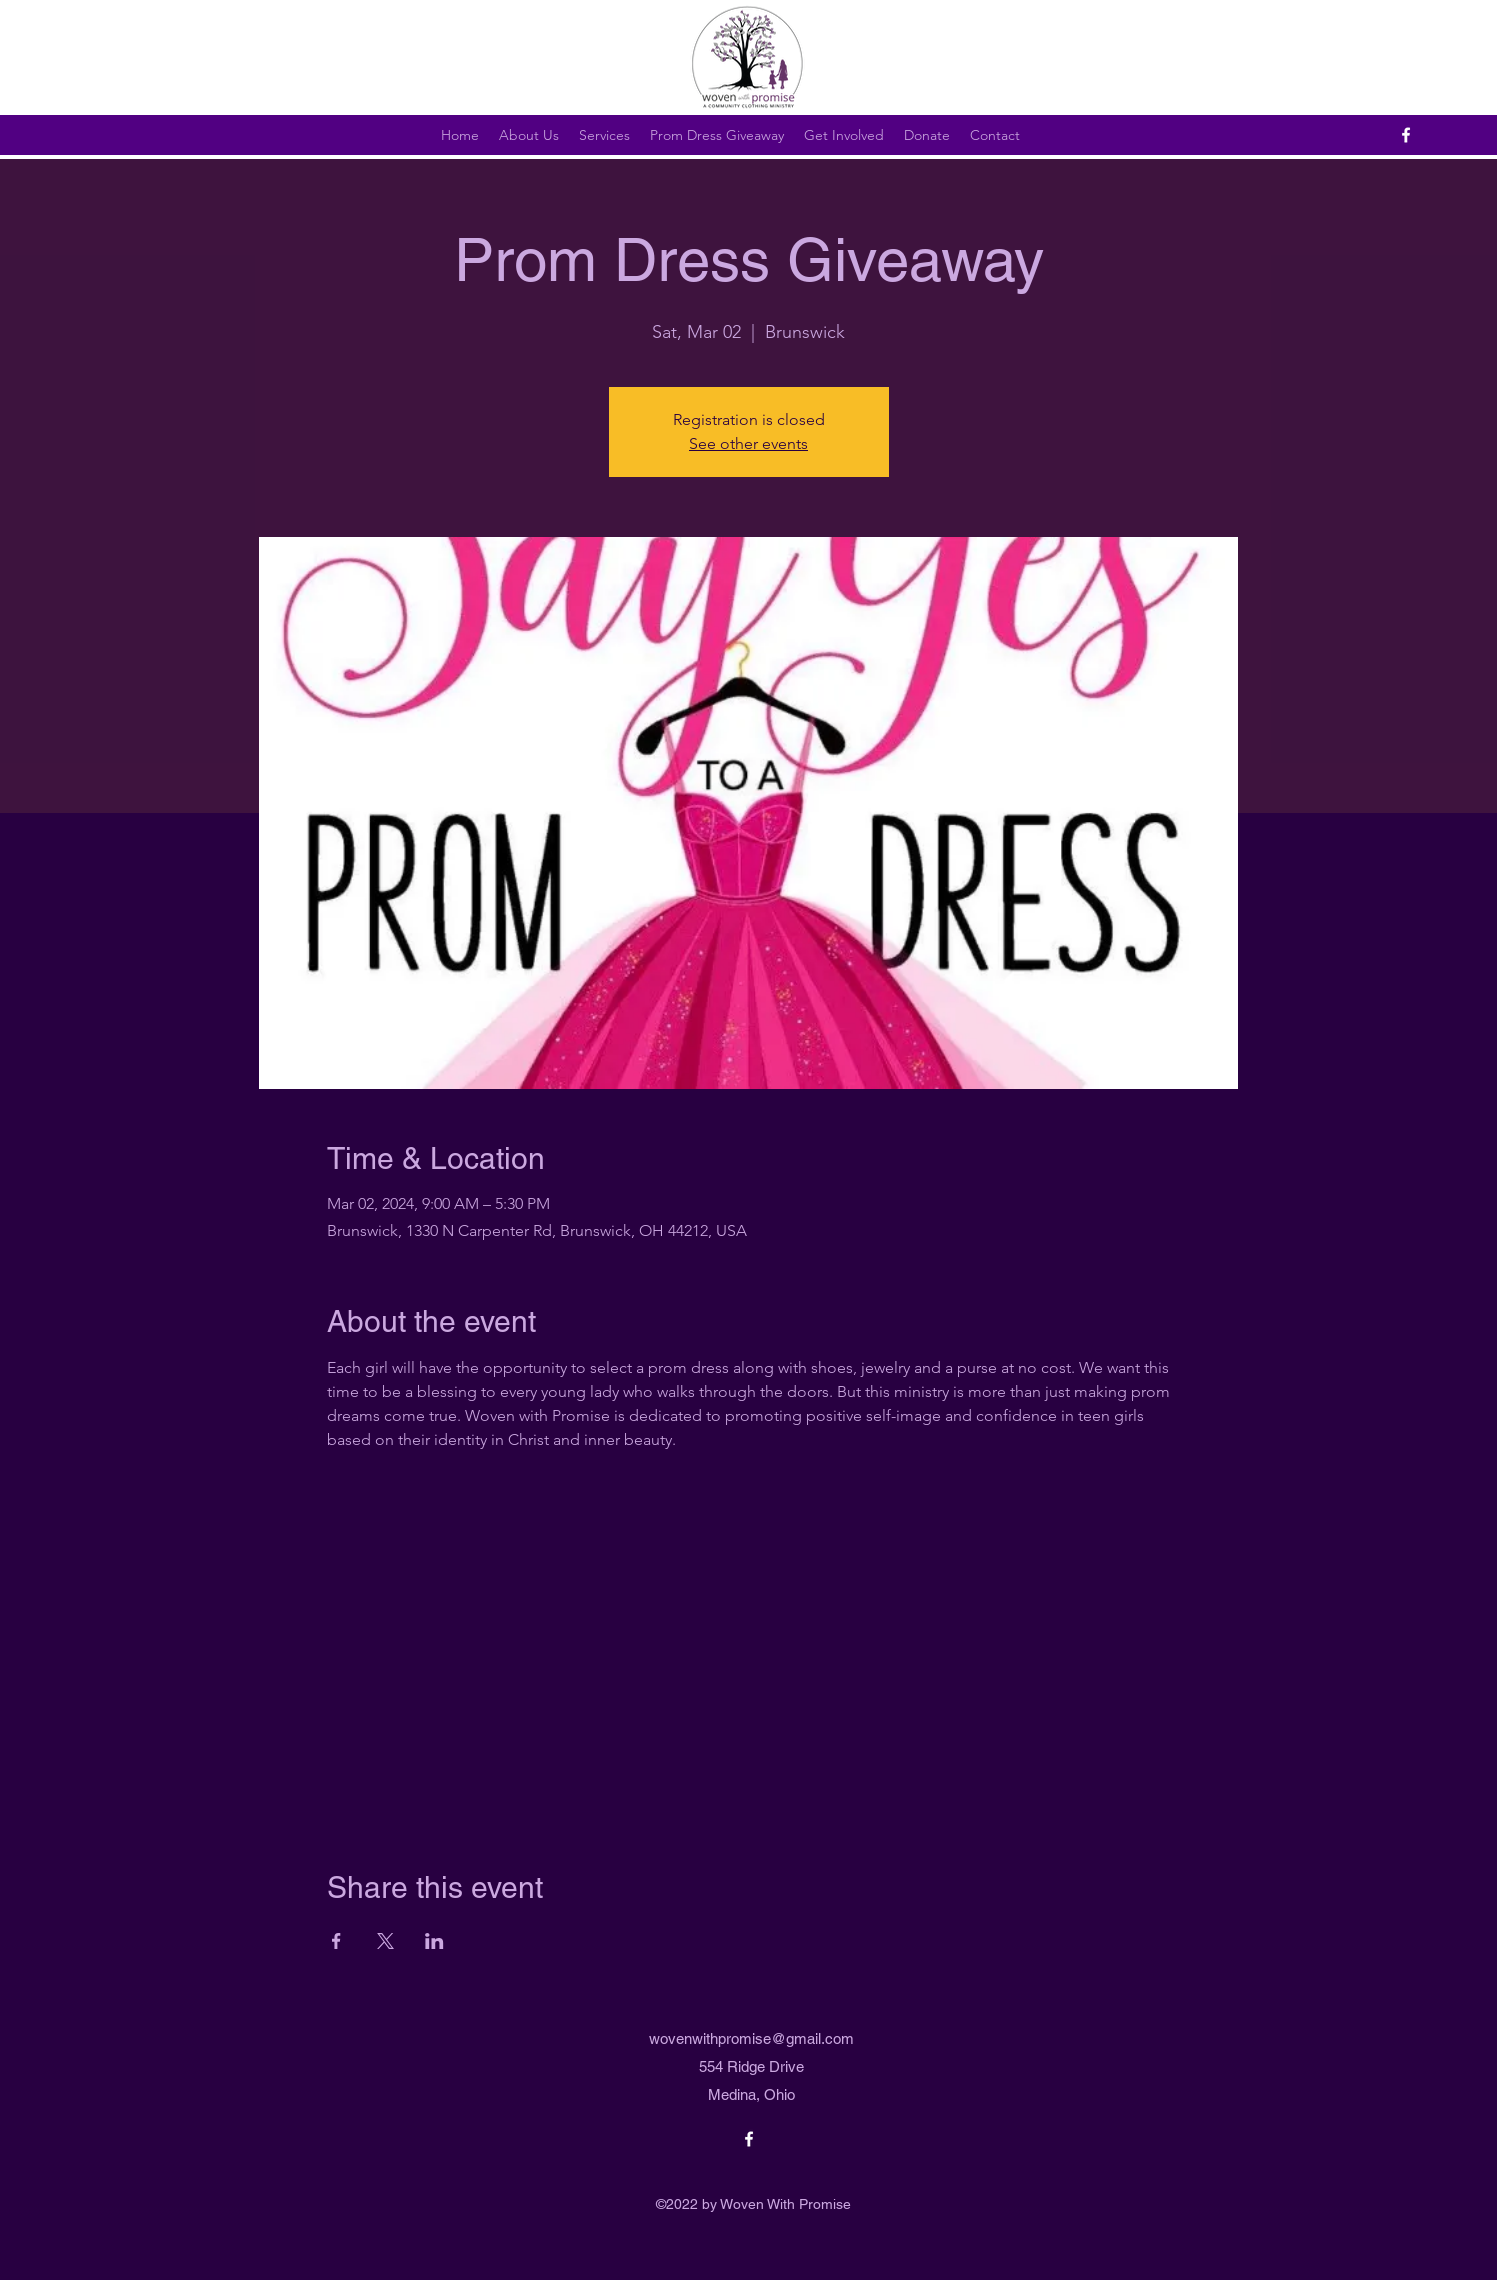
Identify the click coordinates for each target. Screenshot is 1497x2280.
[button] (717, 135)
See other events (748, 443)
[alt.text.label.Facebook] (1406, 135)
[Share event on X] (385, 1941)
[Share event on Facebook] (336, 1941)
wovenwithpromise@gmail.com (751, 2038)
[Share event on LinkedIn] (434, 1941)
